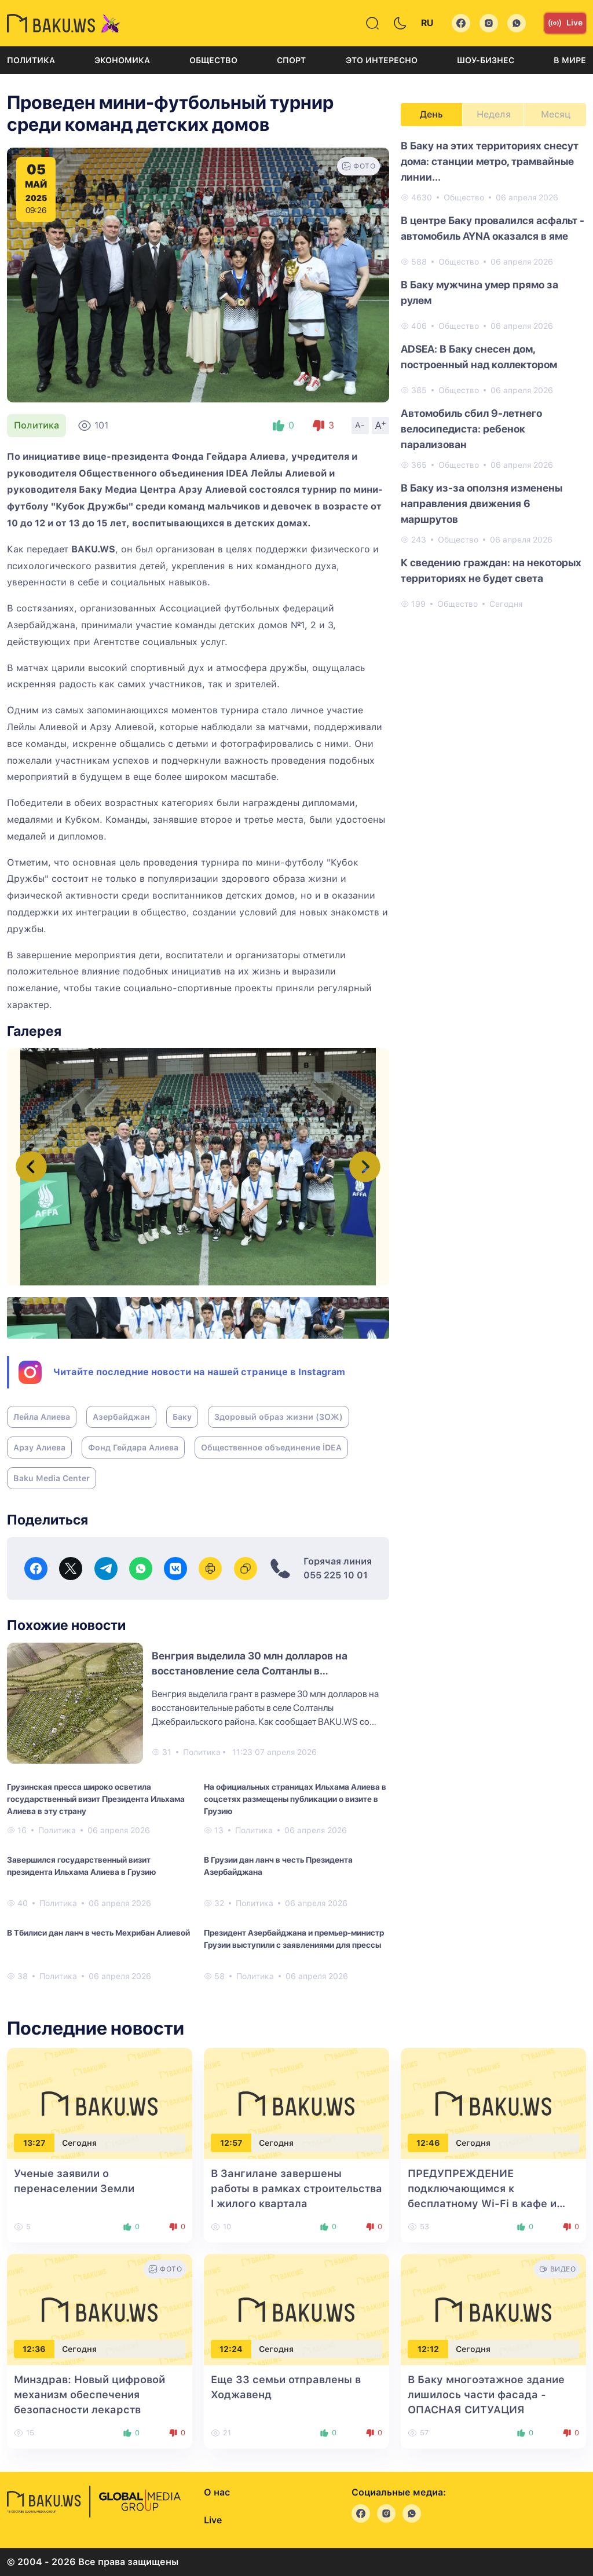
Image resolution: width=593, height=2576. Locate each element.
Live (565, 23)
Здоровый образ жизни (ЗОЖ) (278, 1416)
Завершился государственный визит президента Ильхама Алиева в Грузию (81, 1866)
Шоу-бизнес (485, 60)
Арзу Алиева (39, 1447)
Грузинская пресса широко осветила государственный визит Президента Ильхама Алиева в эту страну (96, 1799)
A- (360, 425)
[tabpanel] (493, 374)
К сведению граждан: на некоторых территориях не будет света (491, 570)
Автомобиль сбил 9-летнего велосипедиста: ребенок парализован (471, 428)
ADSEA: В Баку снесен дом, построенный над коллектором (479, 357)
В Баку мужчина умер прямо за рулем (479, 292)
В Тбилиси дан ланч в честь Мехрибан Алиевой (98, 1932)
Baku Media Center (51, 1478)
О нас (217, 2492)
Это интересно (382, 60)
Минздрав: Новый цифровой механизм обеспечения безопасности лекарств (89, 2394)
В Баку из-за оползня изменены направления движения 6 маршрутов (481, 503)
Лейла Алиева (41, 1416)
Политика (31, 60)
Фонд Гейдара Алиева (133, 1447)
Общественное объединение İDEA (271, 1447)
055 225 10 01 (335, 1575)
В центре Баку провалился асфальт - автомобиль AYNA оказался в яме (492, 228)
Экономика (122, 60)
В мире (570, 60)
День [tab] (431, 114)
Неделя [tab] (494, 114)
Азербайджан (121, 1416)
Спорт (291, 60)
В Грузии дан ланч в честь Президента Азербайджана (278, 1866)
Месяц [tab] (555, 114)
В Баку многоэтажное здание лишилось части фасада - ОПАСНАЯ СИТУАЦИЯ (486, 2394)
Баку (182, 1416)
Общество (213, 60)
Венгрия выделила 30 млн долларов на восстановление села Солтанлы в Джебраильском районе (249, 1671)
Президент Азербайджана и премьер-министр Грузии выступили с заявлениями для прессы (294, 1939)
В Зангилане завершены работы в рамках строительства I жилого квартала (296, 2188)
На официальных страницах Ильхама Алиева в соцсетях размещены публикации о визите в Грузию (295, 1799)
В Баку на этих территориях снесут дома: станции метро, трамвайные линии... (490, 161)
